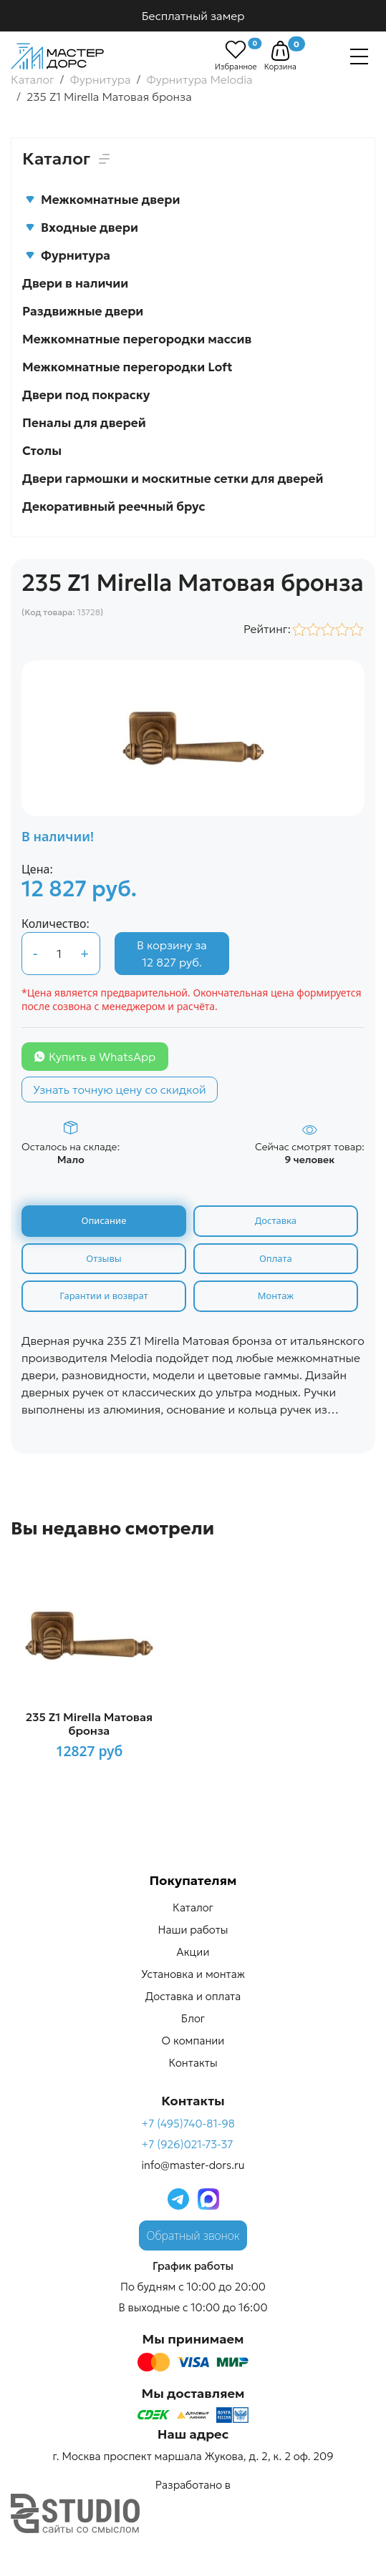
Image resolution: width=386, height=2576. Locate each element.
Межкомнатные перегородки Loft (127, 367)
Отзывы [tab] (103, 1258)
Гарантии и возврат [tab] (103, 1295)
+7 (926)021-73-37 (187, 2144)
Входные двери (81, 227)
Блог (193, 2018)
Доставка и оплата (193, 1996)
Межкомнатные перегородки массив (136, 339)
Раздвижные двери (82, 311)
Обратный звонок (193, 2235)
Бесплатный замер (193, 16)
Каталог (193, 1907)
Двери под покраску (86, 395)
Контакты (192, 2063)
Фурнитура (67, 255)
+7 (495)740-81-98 (188, 2123)
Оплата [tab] (275, 1258)
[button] (280, 51)
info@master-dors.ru (192, 2165)
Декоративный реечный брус (114, 506)
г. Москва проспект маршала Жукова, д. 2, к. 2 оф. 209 (192, 2456)
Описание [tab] (104, 1220)
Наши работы (193, 1929)
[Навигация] (359, 56)
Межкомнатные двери (102, 199)
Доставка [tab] (275, 1220)
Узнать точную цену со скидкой (119, 1089)
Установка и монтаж (193, 1974)
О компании (193, 2040)
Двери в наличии (75, 283)
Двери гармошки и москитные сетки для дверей (172, 478)
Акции (193, 1952)
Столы (42, 451)
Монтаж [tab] (276, 1295)
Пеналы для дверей (84, 423)
